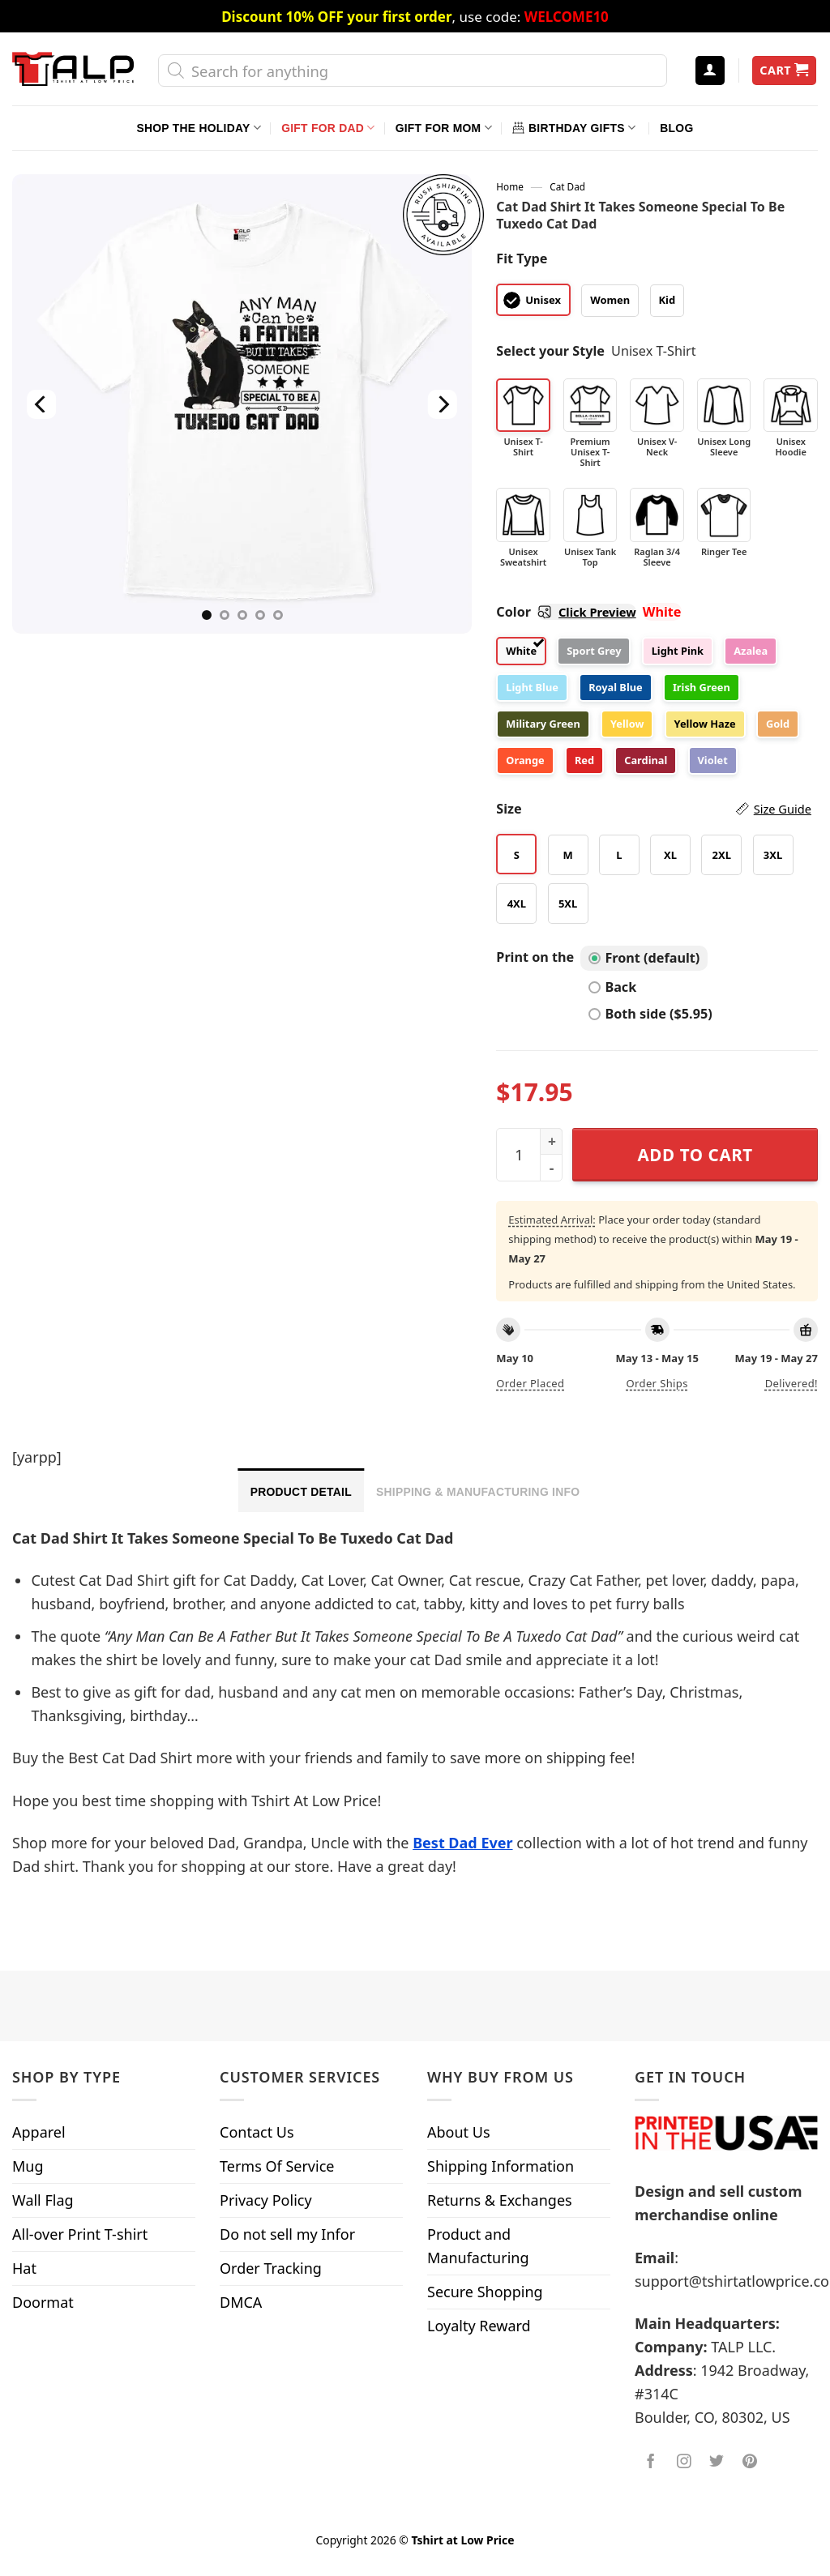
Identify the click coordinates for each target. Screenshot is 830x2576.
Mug (28, 2166)
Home (509, 186)
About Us (458, 2132)
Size (653, 809)
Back (612, 987)
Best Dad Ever (462, 1842)
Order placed (530, 1383)
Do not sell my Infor (287, 2234)
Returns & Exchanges (499, 2200)
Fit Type (521, 258)
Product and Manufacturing (478, 2245)
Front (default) (644, 958)
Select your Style (550, 351)
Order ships (656, 1383)
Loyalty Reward (479, 2325)
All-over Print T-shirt (80, 2234)
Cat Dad (567, 186)
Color (565, 612)
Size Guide (782, 809)
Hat (24, 2268)
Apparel (39, 2132)
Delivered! (791, 1383)
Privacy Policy (266, 2200)
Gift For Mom (444, 127)
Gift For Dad (327, 127)
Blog (676, 128)
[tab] (301, 1490)
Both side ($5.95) (650, 1014)
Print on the (535, 957)
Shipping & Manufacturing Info (478, 1491)
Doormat (43, 2302)
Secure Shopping (485, 2291)
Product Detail (301, 1491)
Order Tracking (271, 2268)
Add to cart (695, 1154)
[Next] (442, 404)
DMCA (241, 2302)
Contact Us (257, 2132)
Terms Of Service (277, 2166)
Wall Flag (43, 2200)
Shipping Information (500, 2166)
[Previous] (42, 404)
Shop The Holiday (199, 127)
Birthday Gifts (573, 127)
